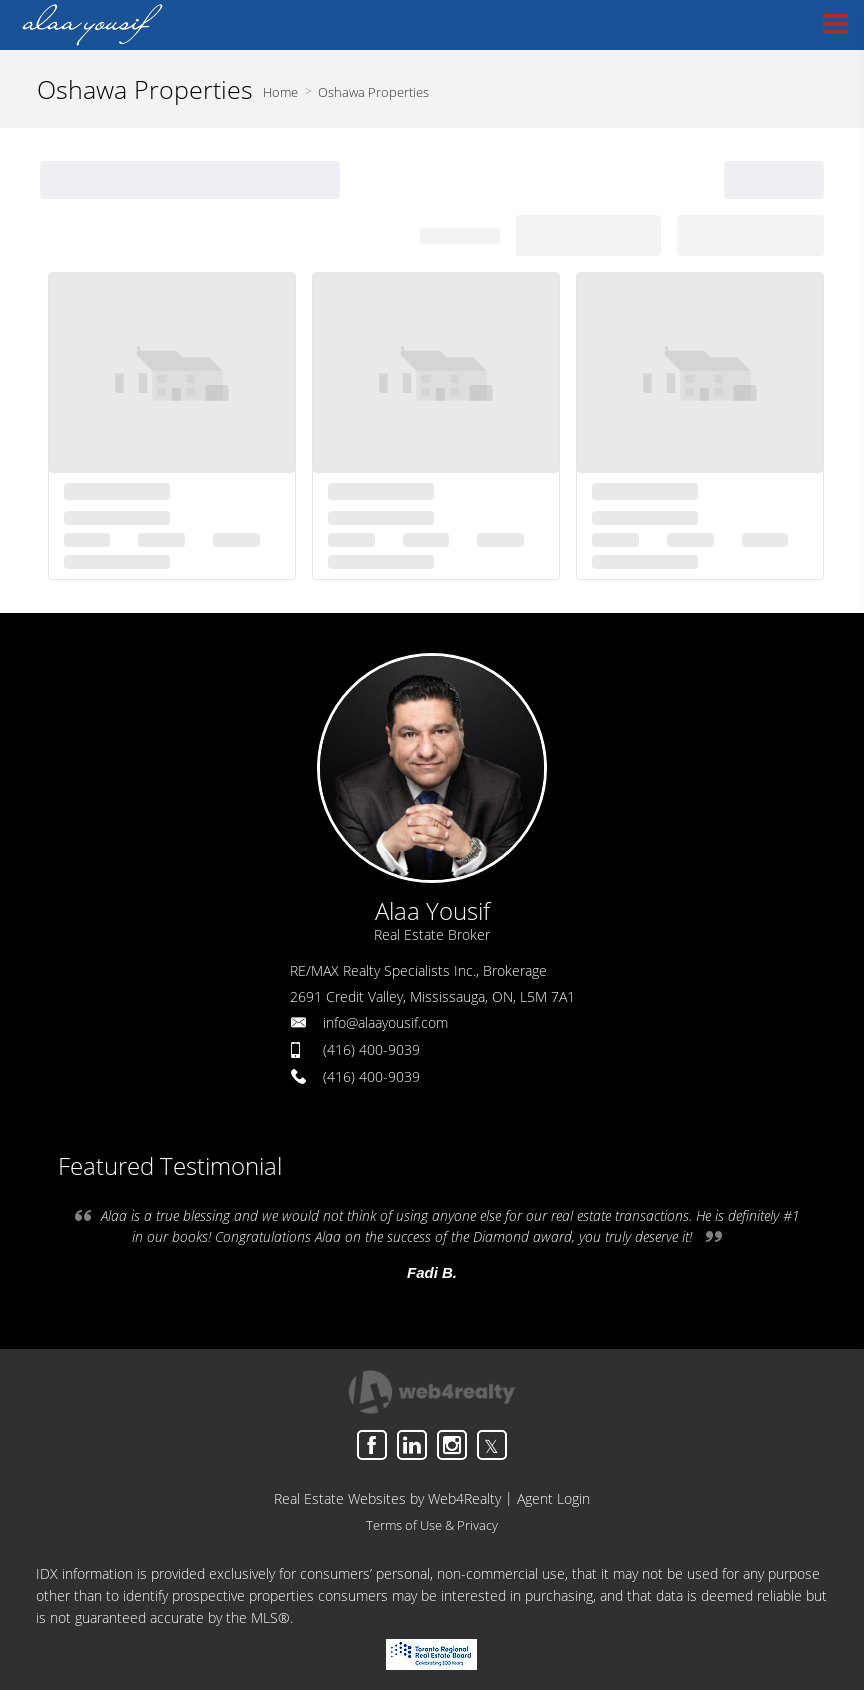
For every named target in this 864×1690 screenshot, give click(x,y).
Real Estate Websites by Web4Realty (387, 1498)
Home (280, 92)
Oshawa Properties (373, 92)
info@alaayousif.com (385, 1022)
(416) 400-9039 (371, 1049)
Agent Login (553, 1498)
